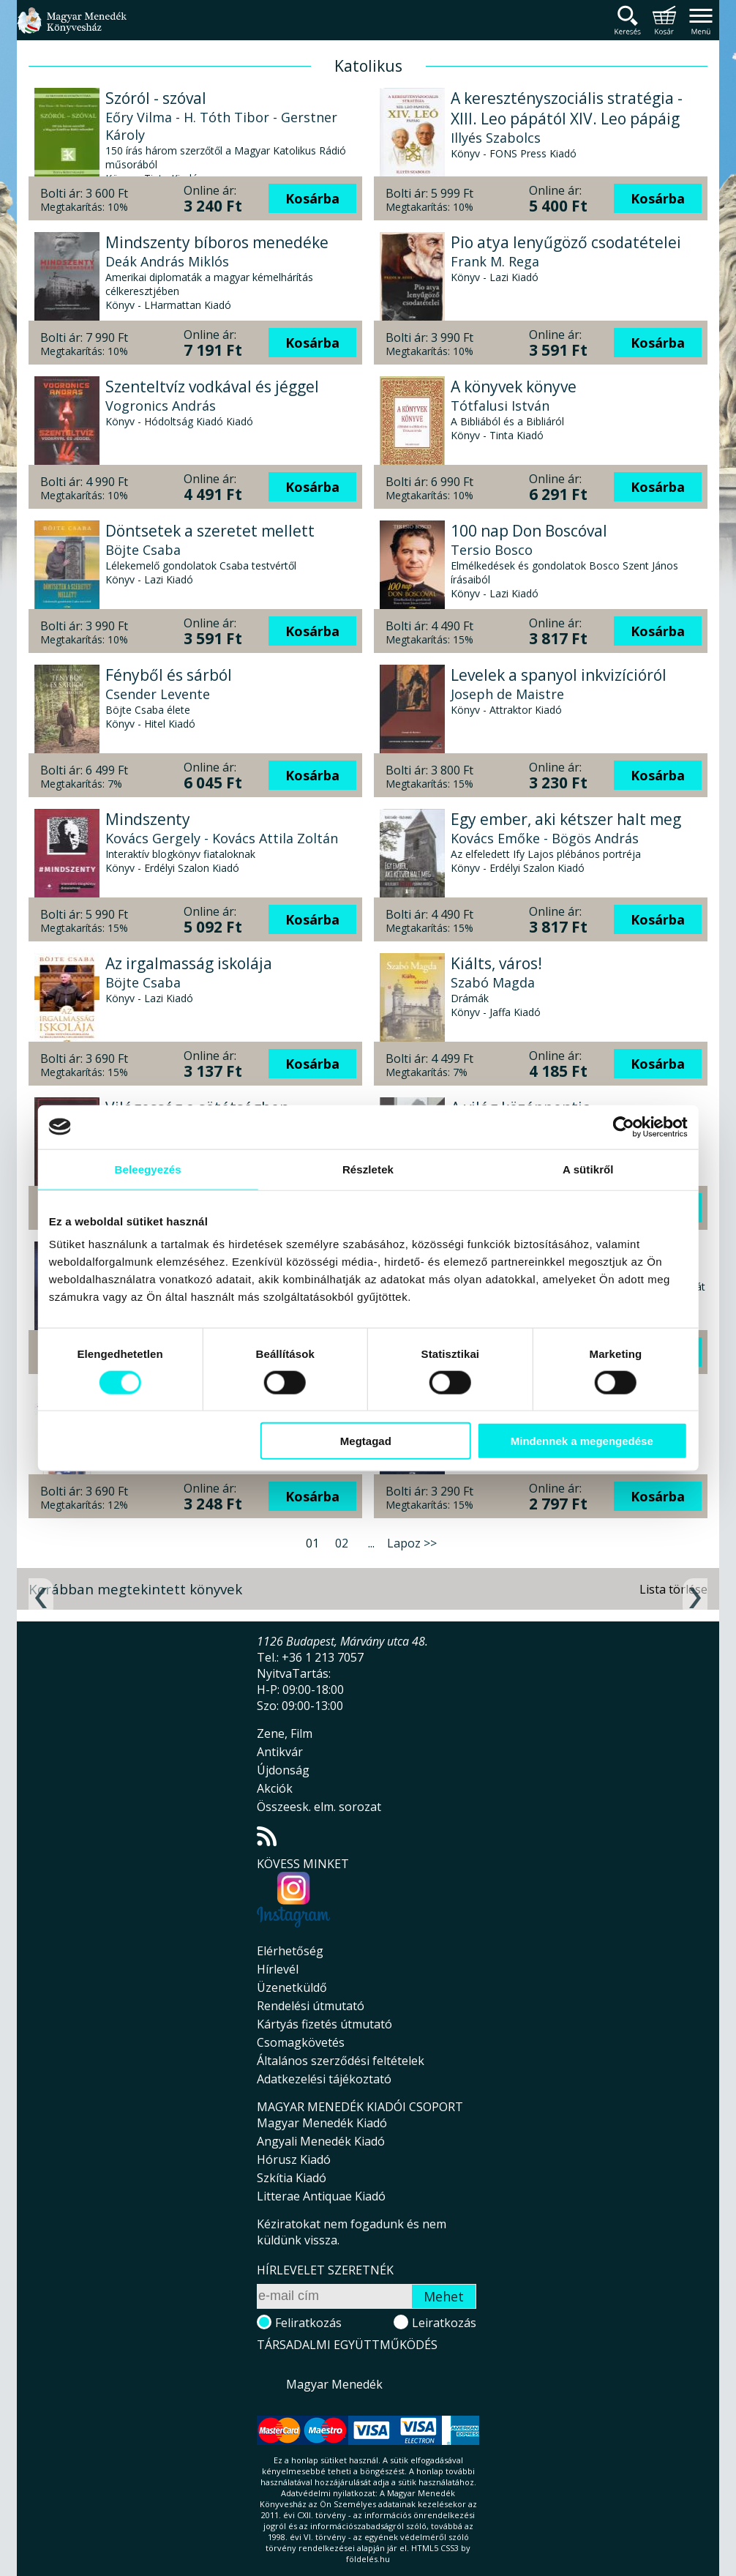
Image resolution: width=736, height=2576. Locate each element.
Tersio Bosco (492, 550)
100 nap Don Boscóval (529, 530)
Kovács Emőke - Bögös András (545, 838)
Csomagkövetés (301, 2042)
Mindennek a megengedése (581, 1441)
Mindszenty (147, 819)
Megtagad (365, 1441)
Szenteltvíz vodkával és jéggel (212, 386)
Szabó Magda (493, 982)
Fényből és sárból (168, 675)
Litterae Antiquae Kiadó (321, 2196)
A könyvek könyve (514, 386)
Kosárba (312, 198)
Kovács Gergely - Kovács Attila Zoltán (221, 838)
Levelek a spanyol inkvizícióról (558, 675)
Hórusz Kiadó (294, 2159)
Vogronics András (160, 405)
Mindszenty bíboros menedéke (216, 242)
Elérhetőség (290, 1951)
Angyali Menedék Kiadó (321, 2141)
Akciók (275, 1788)
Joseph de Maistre (507, 694)
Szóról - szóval (155, 98)
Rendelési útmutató (310, 2006)
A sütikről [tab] (587, 1168)
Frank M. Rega (495, 261)
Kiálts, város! (496, 963)
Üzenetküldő (292, 1987)
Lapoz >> (412, 1543)
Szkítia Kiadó (291, 2178)
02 (341, 1543)
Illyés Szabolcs (496, 137)
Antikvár (280, 1752)
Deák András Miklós (167, 261)
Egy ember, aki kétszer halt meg (566, 819)
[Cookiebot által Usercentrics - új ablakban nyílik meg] (622, 1127)
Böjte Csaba (143, 550)
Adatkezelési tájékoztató (324, 2079)
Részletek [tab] (368, 1168)
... (371, 1543)
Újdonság (283, 1770)
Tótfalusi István (500, 405)
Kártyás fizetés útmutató (324, 2024)
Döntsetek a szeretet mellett (210, 530)
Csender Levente (157, 694)
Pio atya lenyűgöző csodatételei (566, 242)
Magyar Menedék (334, 2384)
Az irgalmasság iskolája (188, 963)
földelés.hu (368, 2558)
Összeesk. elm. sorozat (319, 1807)
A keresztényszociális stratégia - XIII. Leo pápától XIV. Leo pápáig (567, 108)
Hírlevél (277, 1969)
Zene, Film (284, 1733)
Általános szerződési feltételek (340, 2061)
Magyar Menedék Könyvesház (72, 28)
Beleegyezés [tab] (148, 1168)
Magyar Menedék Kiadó (322, 2123)
